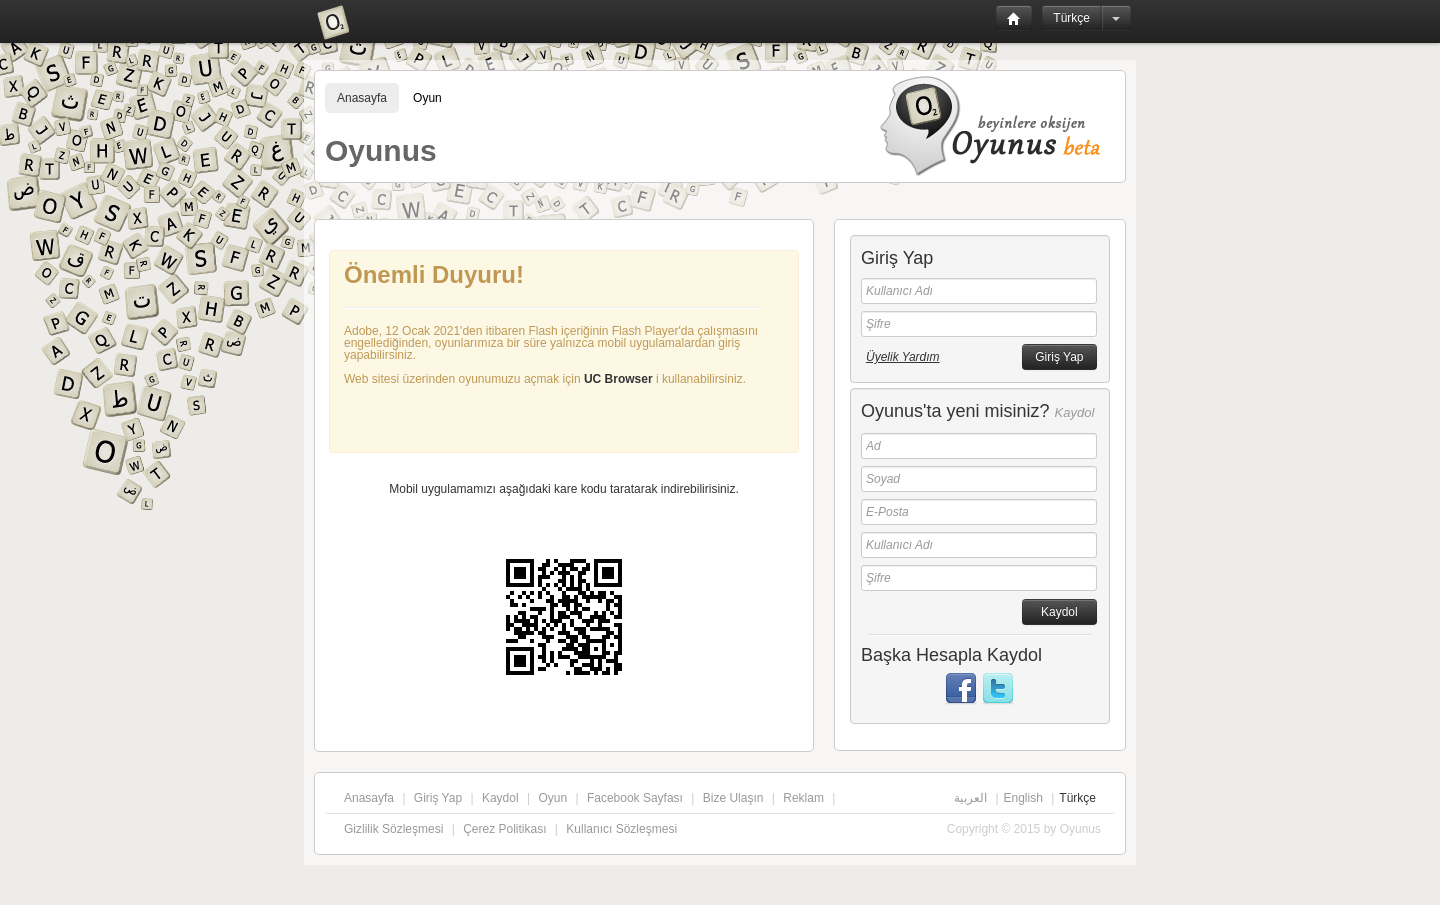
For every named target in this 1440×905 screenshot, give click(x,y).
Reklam (803, 798)
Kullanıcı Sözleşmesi (621, 829)
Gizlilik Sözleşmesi (393, 829)
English (1023, 798)
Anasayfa (362, 98)
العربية (970, 798)
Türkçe (1071, 18)
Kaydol (500, 798)
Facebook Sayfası (635, 798)
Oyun (427, 98)
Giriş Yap (438, 798)
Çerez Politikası (504, 829)
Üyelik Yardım (903, 357)
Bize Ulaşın (733, 798)
